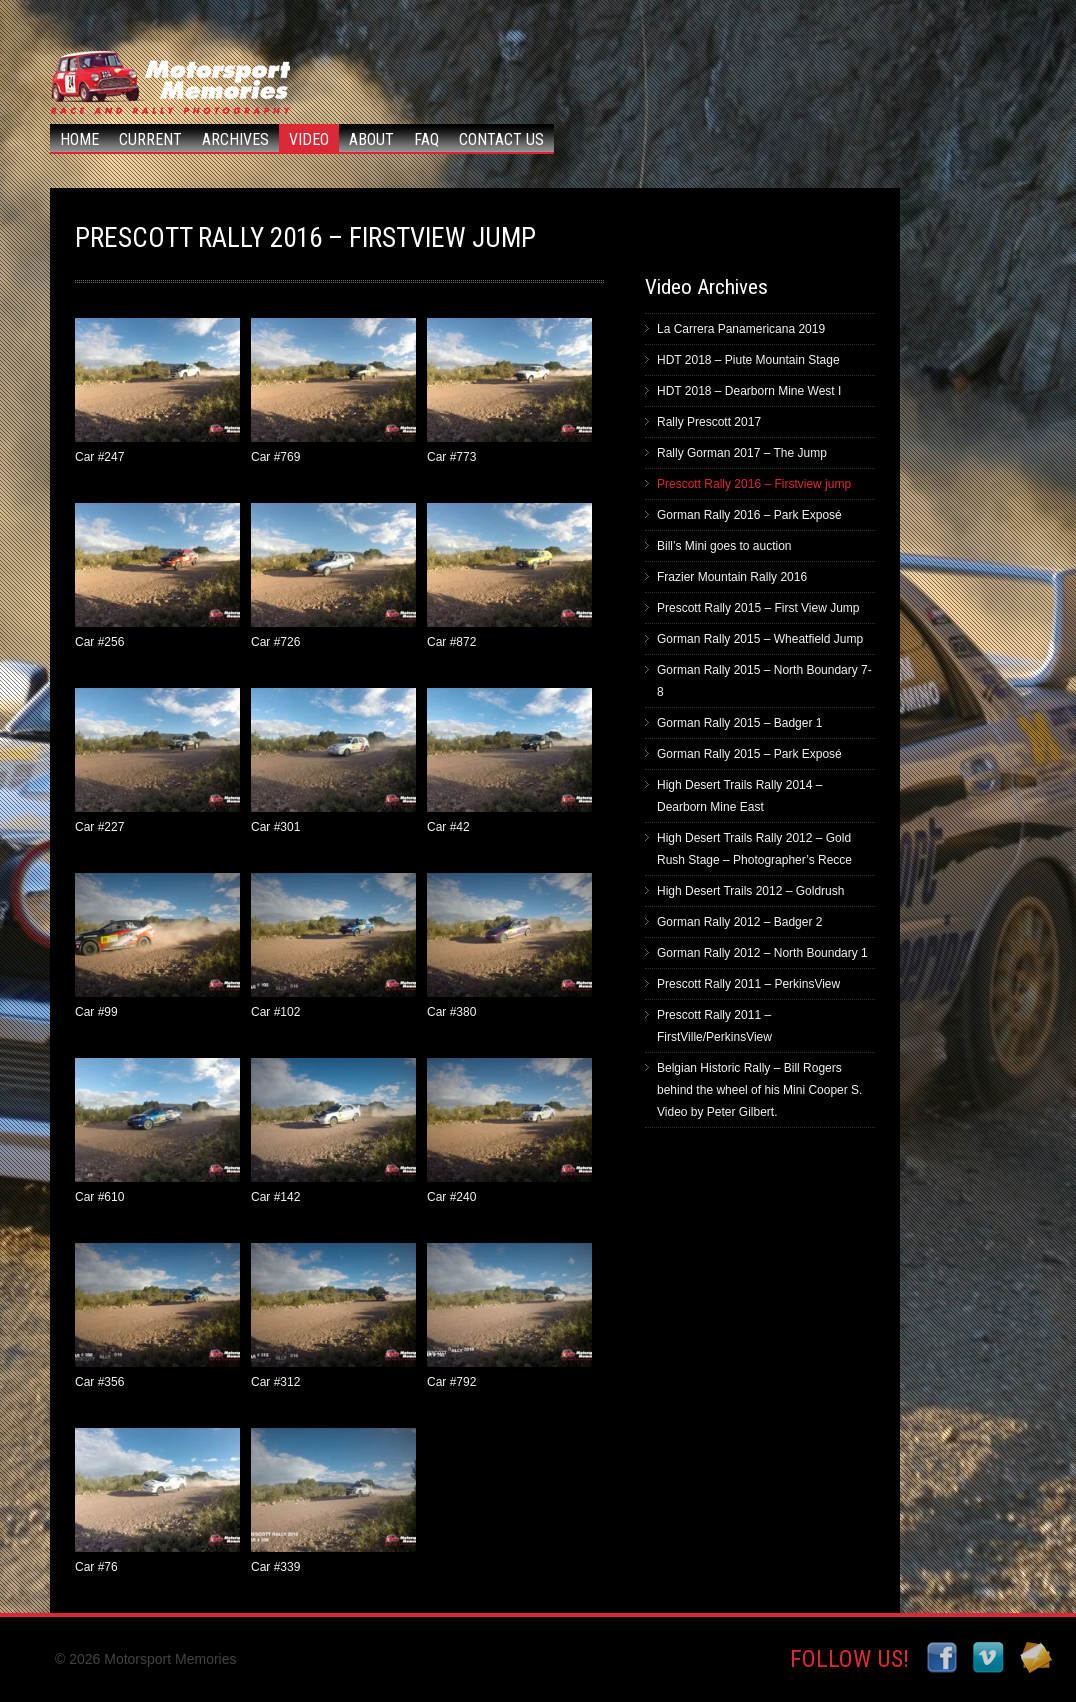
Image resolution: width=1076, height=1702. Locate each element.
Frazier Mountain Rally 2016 (732, 577)
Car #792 (509, 1316)
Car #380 (509, 946)
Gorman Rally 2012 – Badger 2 (739, 922)
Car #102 (333, 946)
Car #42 (509, 761)
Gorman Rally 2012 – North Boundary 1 (762, 953)
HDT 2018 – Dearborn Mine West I (749, 391)
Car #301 (333, 761)
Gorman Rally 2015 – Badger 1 (739, 723)
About (371, 139)
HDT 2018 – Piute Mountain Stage (748, 360)
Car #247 (157, 391)
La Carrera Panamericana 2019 (741, 329)
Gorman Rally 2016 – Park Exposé (749, 515)
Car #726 (333, 576)
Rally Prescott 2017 (709, 422)
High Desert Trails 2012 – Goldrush (750, 891)
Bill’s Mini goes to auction (724, 546)
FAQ (426, 139)
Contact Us (501, 139)
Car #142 (333, 1131)
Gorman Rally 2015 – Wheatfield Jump (760, 639)
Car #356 (157, 1316)
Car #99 (157, 946)
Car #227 (157, 761)
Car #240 (509, 1131)
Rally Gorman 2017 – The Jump (742, 453)
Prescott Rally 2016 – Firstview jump (754, 484)
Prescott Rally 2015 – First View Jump (758, 608)
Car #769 (333, 391)
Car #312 (333, 1316)
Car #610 (157, 1131)
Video (309, 139)
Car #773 (509, 391)
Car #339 (333, 1501)
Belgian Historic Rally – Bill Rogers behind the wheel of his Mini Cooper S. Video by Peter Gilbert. (759, 1090)
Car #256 (157, 576)
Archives (235, 139)
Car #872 (509, 576)
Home (79, 139)
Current (150, 139)
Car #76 (157, 1501)
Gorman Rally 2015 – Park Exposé (749, 754)
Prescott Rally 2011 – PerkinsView (748, 984)
